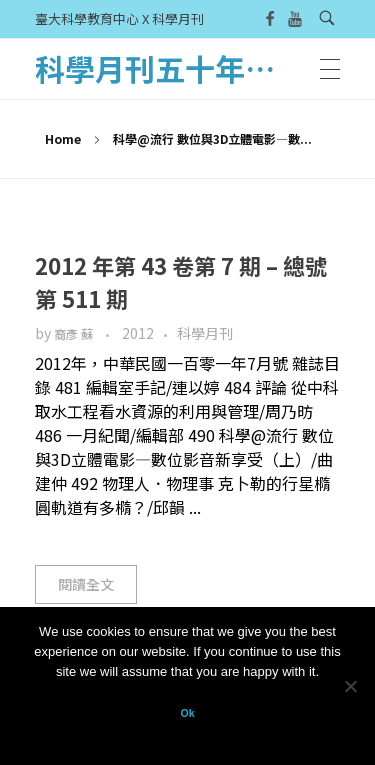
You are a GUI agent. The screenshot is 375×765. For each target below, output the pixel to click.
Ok (187, 713)
